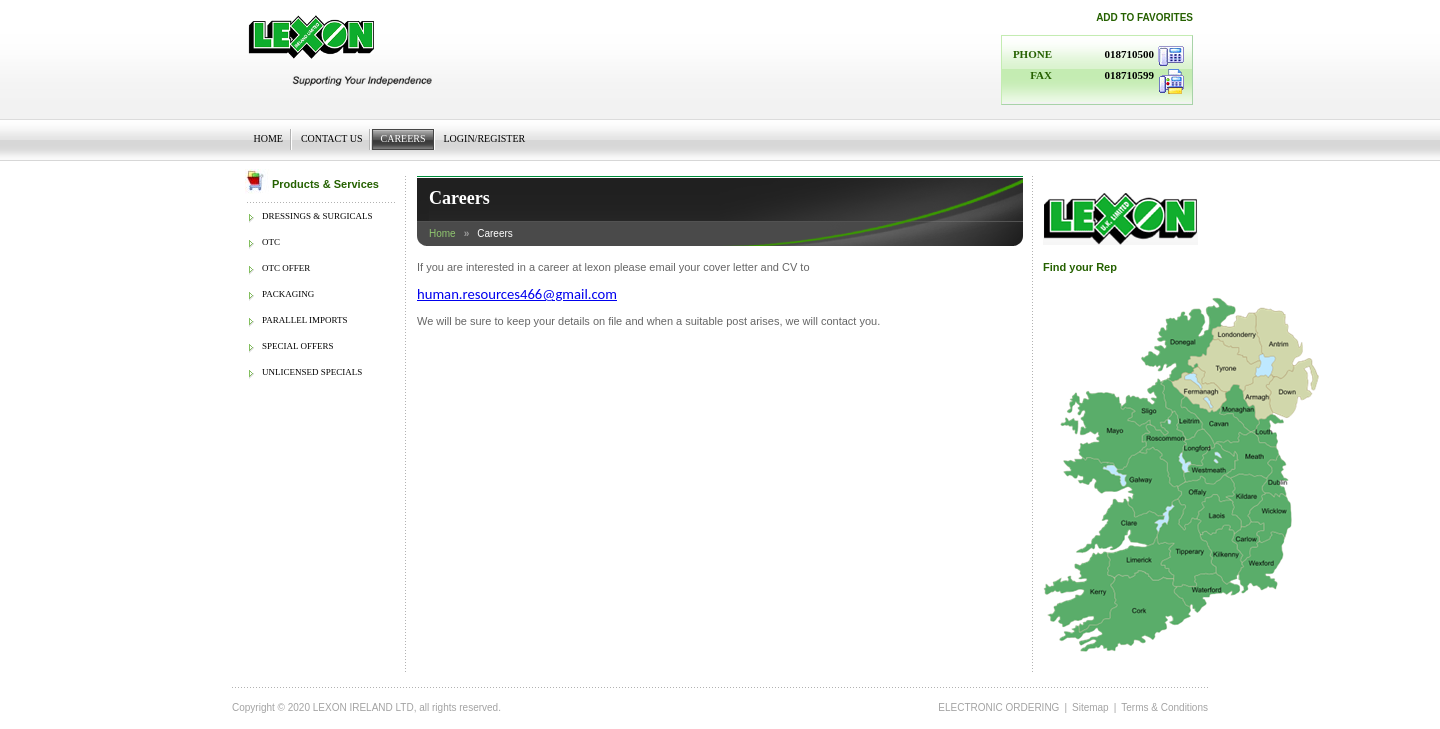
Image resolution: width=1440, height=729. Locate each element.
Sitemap (1090, 707)
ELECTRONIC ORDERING (998, 707)
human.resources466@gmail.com (517, 294)
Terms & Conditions (1164, 707)
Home (442, 233)
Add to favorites (1144, 17)
